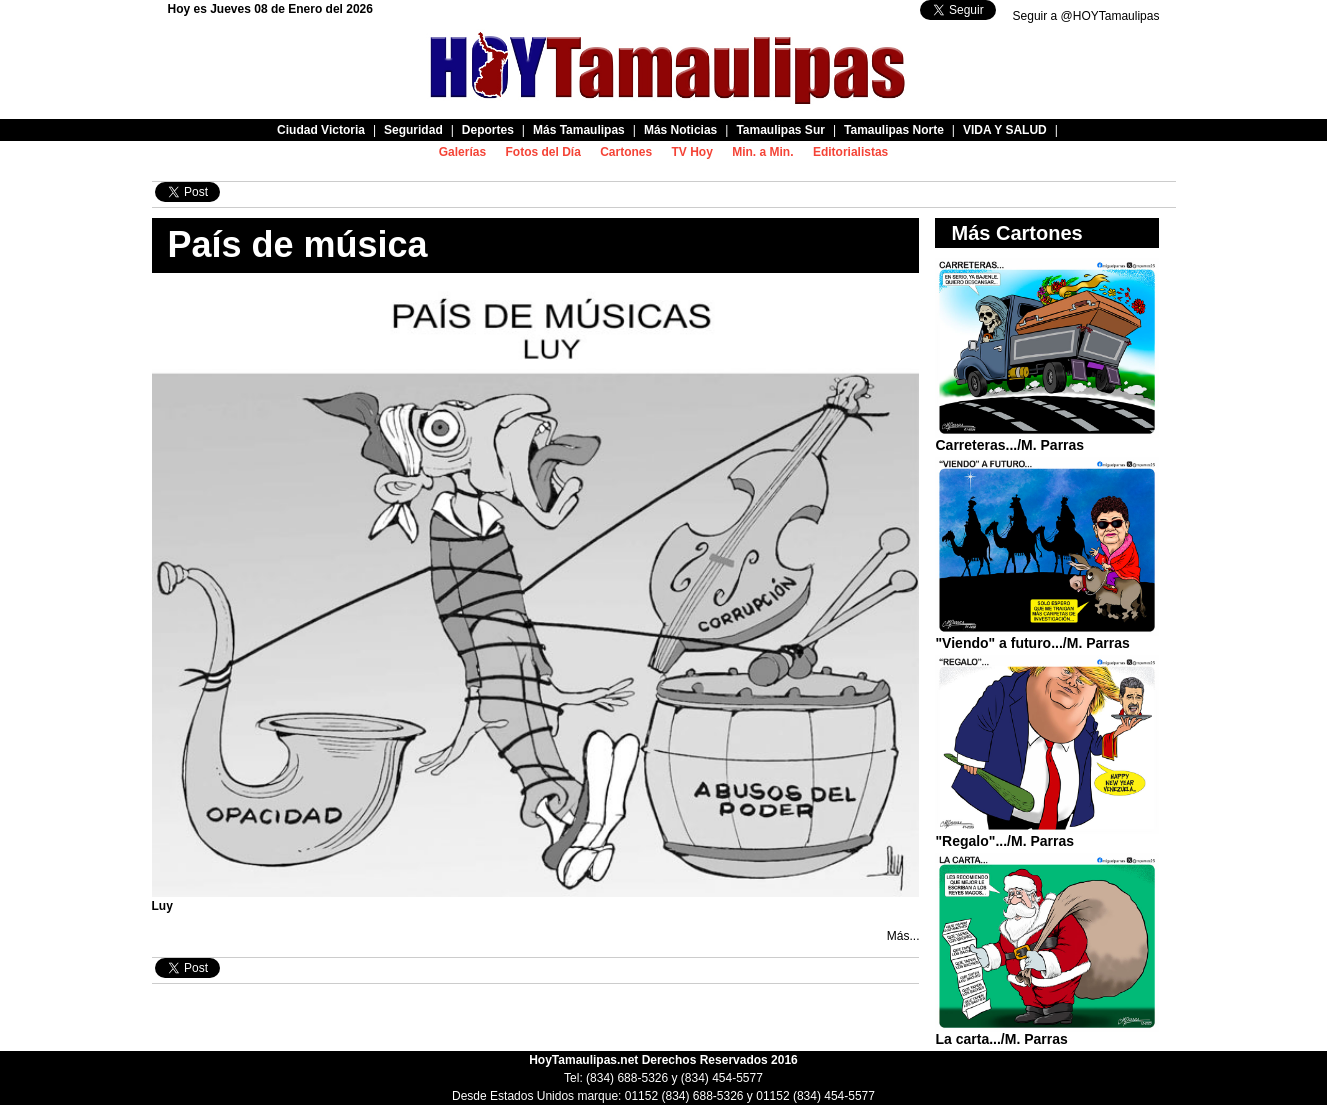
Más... (903, 936)
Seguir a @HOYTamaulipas (1086, 16)
